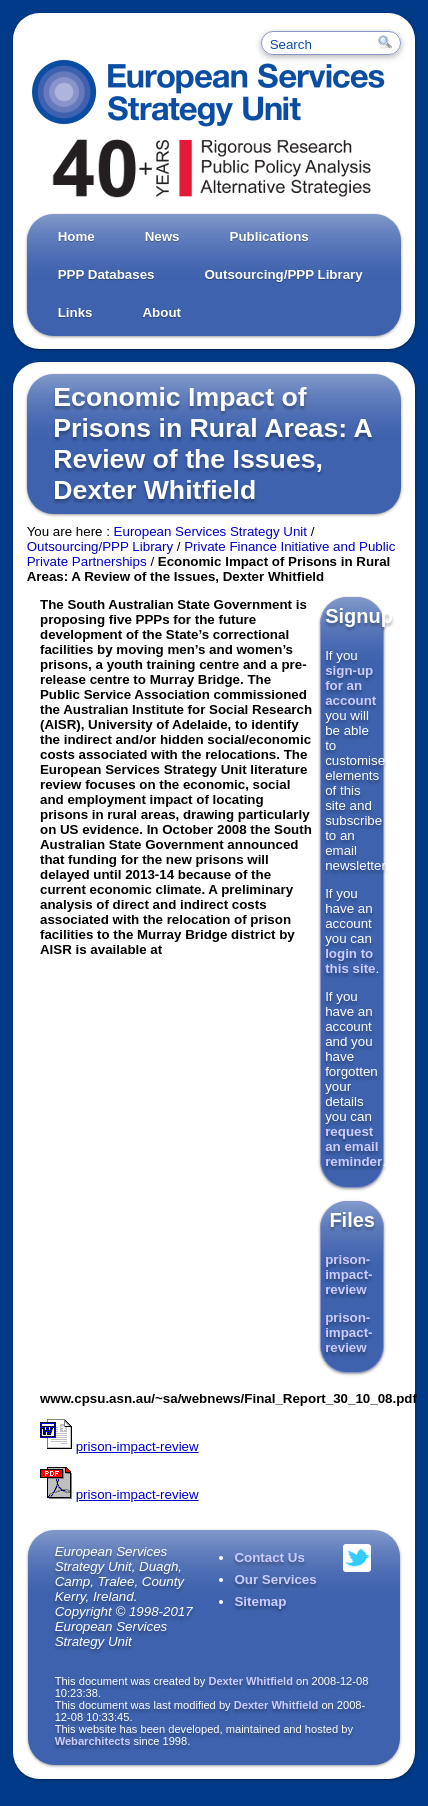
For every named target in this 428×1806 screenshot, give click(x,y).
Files (352, 1220)
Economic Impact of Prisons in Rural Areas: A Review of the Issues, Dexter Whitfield (212, 443)
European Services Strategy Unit (210, 531)
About (161, 312)
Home (76, 236)
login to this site (350, 961)
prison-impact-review (348, 1274)
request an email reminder (353, 1146)
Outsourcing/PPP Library (283, 274)
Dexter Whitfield (250, 1681)
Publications (269, 236)
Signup (359, 616)
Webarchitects (93, 1741)
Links (75, 312)
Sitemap (260, 1601)
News (162, 236)
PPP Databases (106, 274)
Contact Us (269, 1557)
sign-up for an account (350, 685)
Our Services (275, 1579)
